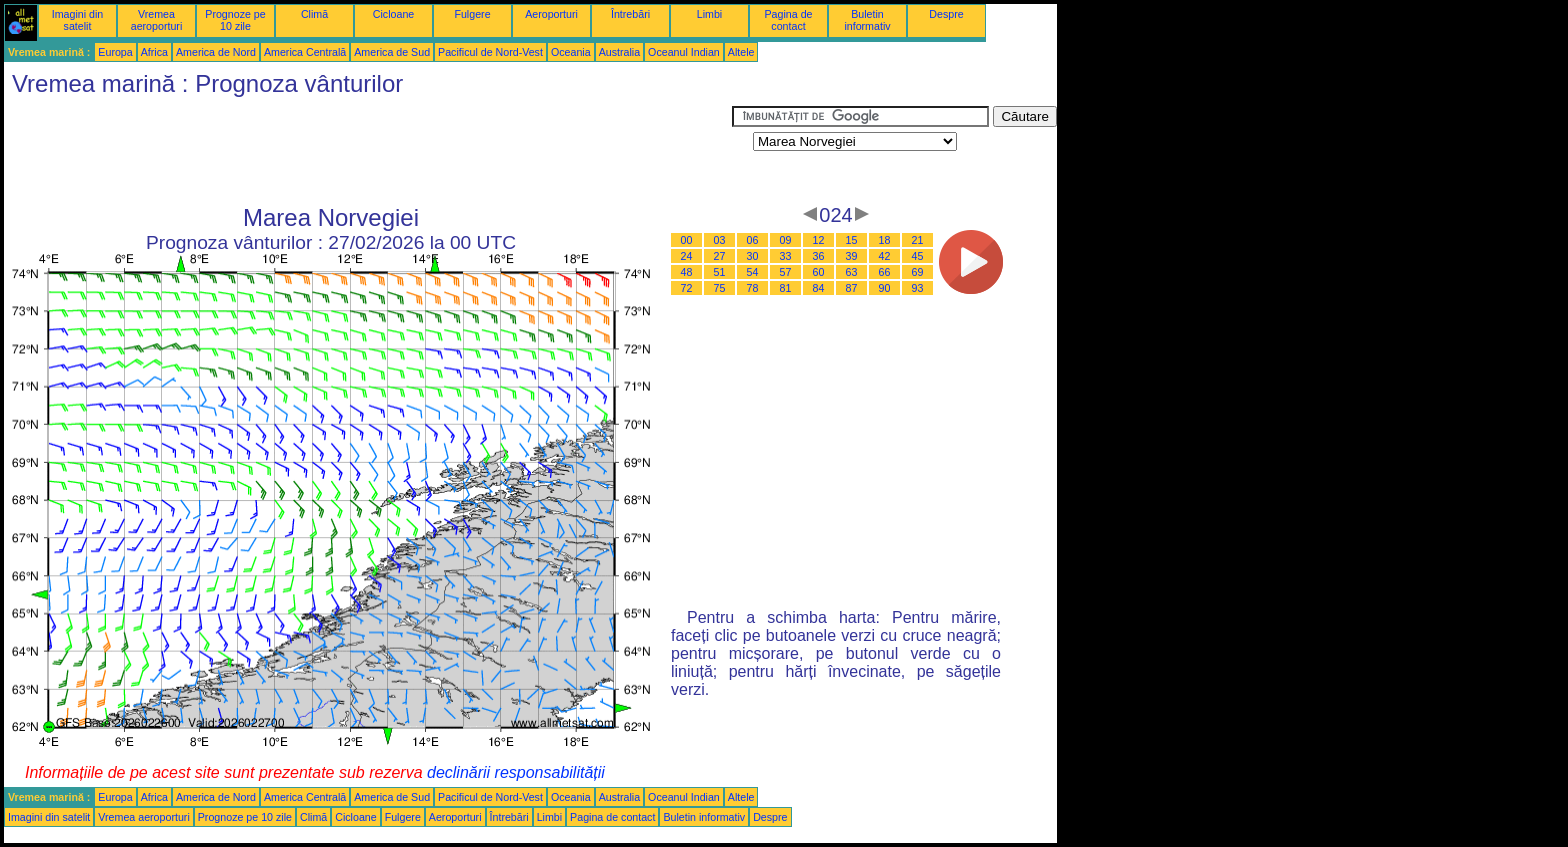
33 (786, 256)
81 (786, 288)
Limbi (709, 14)
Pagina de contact (789, 20)
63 (852, 272)
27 (720, 256)
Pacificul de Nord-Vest (490, 52)
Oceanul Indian (684, 52)
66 (885, 272)
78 (753, 288)
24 (687, 256)
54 (753, 272)
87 (852, 288)
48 (687, 272)
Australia (619, 52)
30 (753, 256)
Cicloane (393, 14)
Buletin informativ (867, 20)
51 (720, 272)
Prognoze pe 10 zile (235, 20)
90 (885, 288)
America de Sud (392, 52)
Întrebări (630, 14)
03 (720, 240)
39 (852, 256)
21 (918, 240)
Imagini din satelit (78, 20)
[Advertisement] (368, 151)
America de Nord (216, 52)
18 (885, 240)
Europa (115, 52)
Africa (154, 52)
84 (819, 288)
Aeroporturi (551, 14)
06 (753, 240)
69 (918, 272)
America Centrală (305, 52)
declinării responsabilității (516, 772)
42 (885, 256)
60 (819, 272)
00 (687, 240)
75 (720, 288)
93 (918, 288)
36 (819, 256)
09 (786, 240)
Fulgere (472, 14)
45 (918, 256)
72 (687, 288)
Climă (314, 14)
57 (786, 272)
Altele (741, 52)
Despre (946, 14)
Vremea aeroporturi (157, 20)
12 (819, 240)
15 (852, 240)
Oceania (571, 52)
